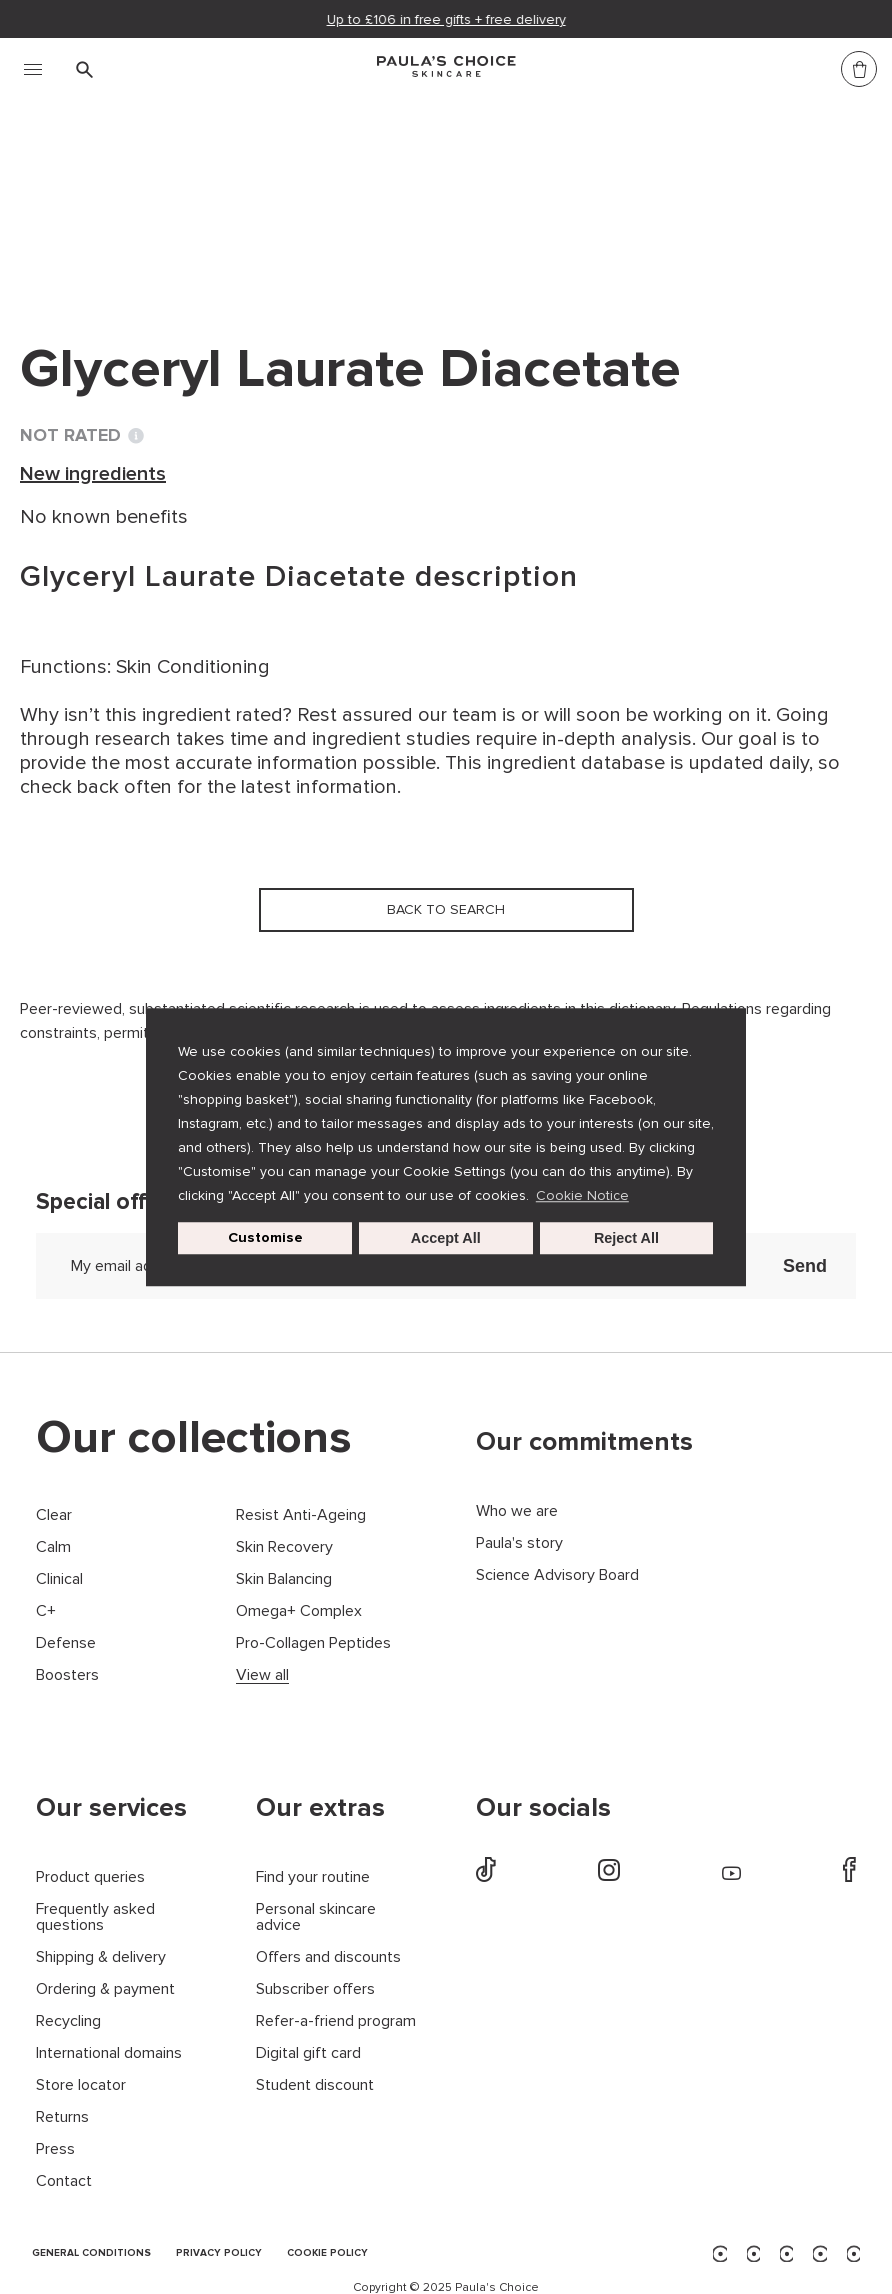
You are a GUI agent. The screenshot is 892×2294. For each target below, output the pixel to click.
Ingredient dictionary (121, 198)
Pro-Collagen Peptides (313, 1643)
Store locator (81, 2085)
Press (55, 2149)
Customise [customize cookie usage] (265, 1237)
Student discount (315, 2085)
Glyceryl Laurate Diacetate (518, 198)
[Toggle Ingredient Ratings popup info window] (136, 436)
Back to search (114, 239)
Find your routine (313, 1877)
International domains (109, 2053)
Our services (111, 1808)
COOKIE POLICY (327, 2253)
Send (805, 1266)
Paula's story (519, 1543)
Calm (53, 1547)
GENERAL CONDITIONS (91, 2253)
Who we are (517, 1511)
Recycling (68, 2021)
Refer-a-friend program (336, 2021)
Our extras (320, 1808)
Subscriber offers (315, 1989)
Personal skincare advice (316, 1917)
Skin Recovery (284, 1547)
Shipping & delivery (101, 1957)
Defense (66, 1643)
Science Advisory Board (557, 1575)
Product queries (90, 1877)
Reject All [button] (626, 1238)
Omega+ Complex (299, 1611)
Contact (64, 2181)
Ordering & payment (105, 1989)
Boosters (67, 1675)
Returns (62, 2117)
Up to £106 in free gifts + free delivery (446, 19)
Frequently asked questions (95, 1917)
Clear (54, 1515)
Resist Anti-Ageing (301, 1515)
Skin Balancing (284, 1579)
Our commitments (584, 1442)
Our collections (194, 1438)
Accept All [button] (446, 1238)
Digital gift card (308, 2053)
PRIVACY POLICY (219, 2253)
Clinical (59, 1579)
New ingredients (305, 198)
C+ (46, 1611)
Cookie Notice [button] (582, 1195)
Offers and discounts (328, 1957)
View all (262, 1675)
